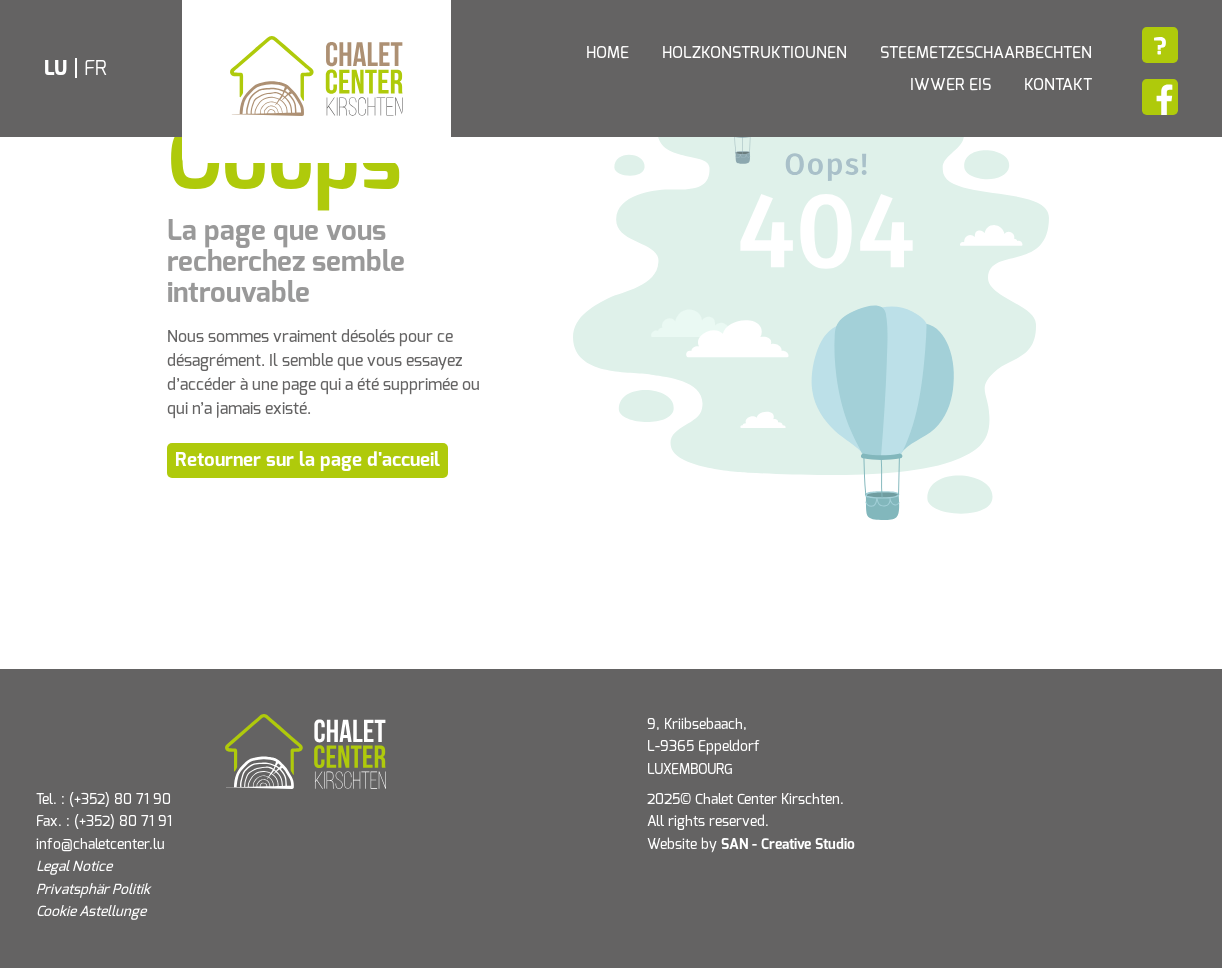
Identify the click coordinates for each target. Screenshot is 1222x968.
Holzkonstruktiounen (754, 53)
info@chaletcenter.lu (100, 845)
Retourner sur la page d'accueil (307, 460)
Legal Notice (74, 867)
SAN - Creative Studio (788, 845)
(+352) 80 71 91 (123, 822)
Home (607, 53)
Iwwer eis (950, 85)
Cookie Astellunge (91, 912)
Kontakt (1058, 85)
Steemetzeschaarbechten (986, 53)
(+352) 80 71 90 (120, 800)
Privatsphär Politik (93, 890)
